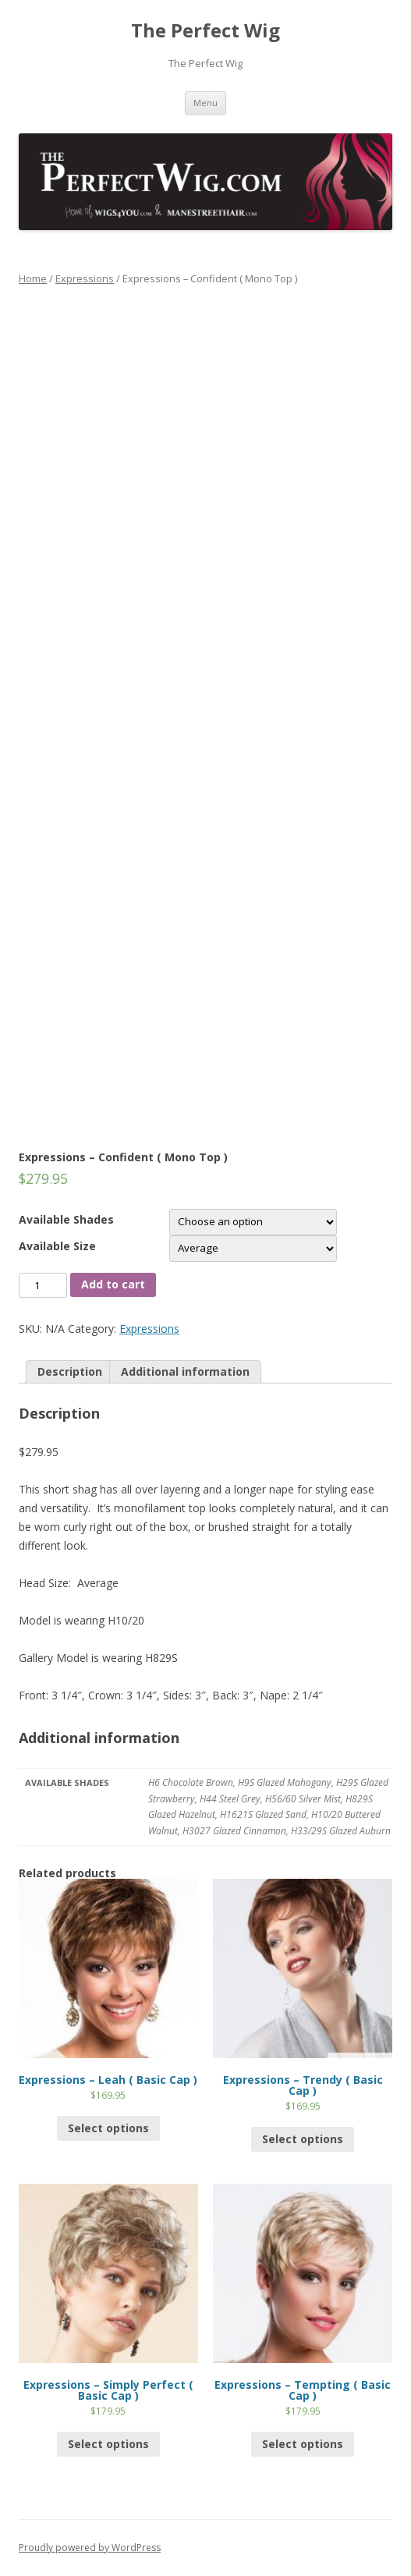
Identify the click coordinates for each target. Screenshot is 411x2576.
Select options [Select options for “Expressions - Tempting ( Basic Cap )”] (302, 2443)
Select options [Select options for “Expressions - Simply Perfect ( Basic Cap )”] (108, 2443)
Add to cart (113, 1284)
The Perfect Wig (205, 31)
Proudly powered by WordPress (90, 2547)
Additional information (185, 1371)
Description (69, 1371)
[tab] (70, 1372)
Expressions (84, 278)
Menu (205, 102)
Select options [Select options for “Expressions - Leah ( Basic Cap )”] (108, 2128)
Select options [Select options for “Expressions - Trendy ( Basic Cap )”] (302, 2138)
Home (33, 278)
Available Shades (66, 1219)
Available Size (57, 1245)
